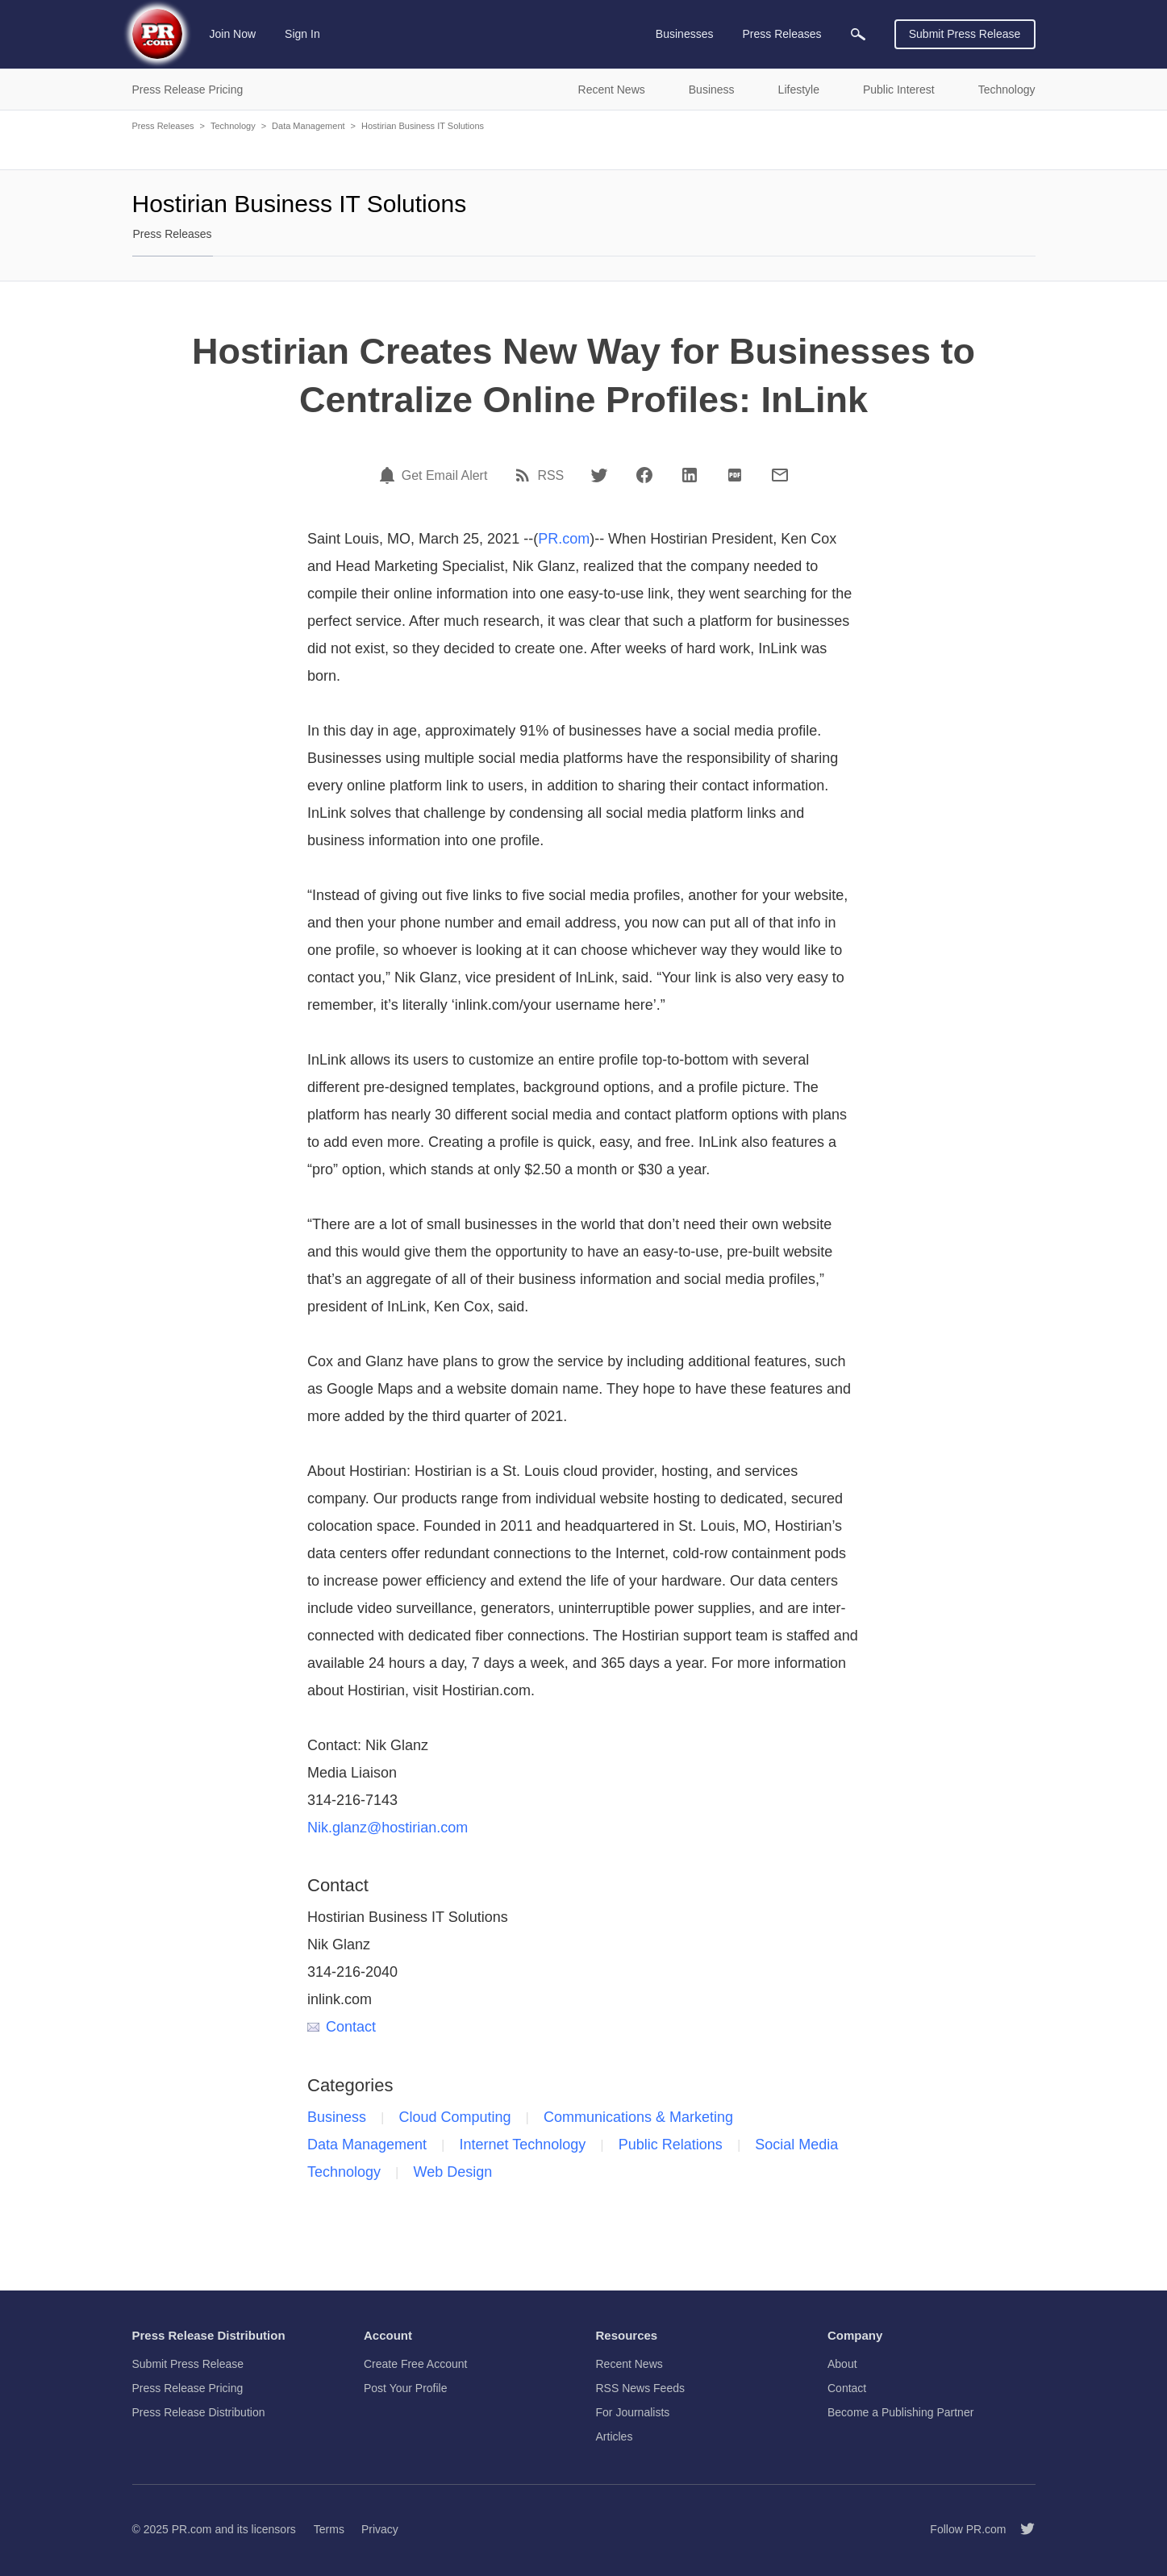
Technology (233, 126)
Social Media (796, 2144)
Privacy (379, 2529)
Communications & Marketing (638, 2117)
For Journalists (633, 2412)
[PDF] (734, 475)
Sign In (302, 33)
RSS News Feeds (640, 2388)
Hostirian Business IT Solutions (422, 126)
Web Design (453, 2172)
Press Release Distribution (198, 2412)
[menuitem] (858, 34)
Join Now (233, 33)
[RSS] (525, 475)
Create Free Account (415, 2363)
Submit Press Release (965, 33)
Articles (614, 2436)
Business (336, 2117)
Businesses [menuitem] (685, 33)
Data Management (308, 126)
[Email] (780, 475)
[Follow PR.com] (1021, 2529)
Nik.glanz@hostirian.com (387, 1827)
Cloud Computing (455, 2117)
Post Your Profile (406, 2388)
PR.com (564, 539)
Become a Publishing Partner (900, 2412)
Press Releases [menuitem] (781, 33)
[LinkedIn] (689, 475)
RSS (550, 475)
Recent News (629, 2363)
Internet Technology (523, 2144)
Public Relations (671, 2144)
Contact (341, 2027)
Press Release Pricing (188, 2388)
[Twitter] (599, 475)
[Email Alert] (389, 475)
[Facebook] (644, 475)
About (842, 2363)
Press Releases (163, 126)
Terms (329, 2529)
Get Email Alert (445, 475)
